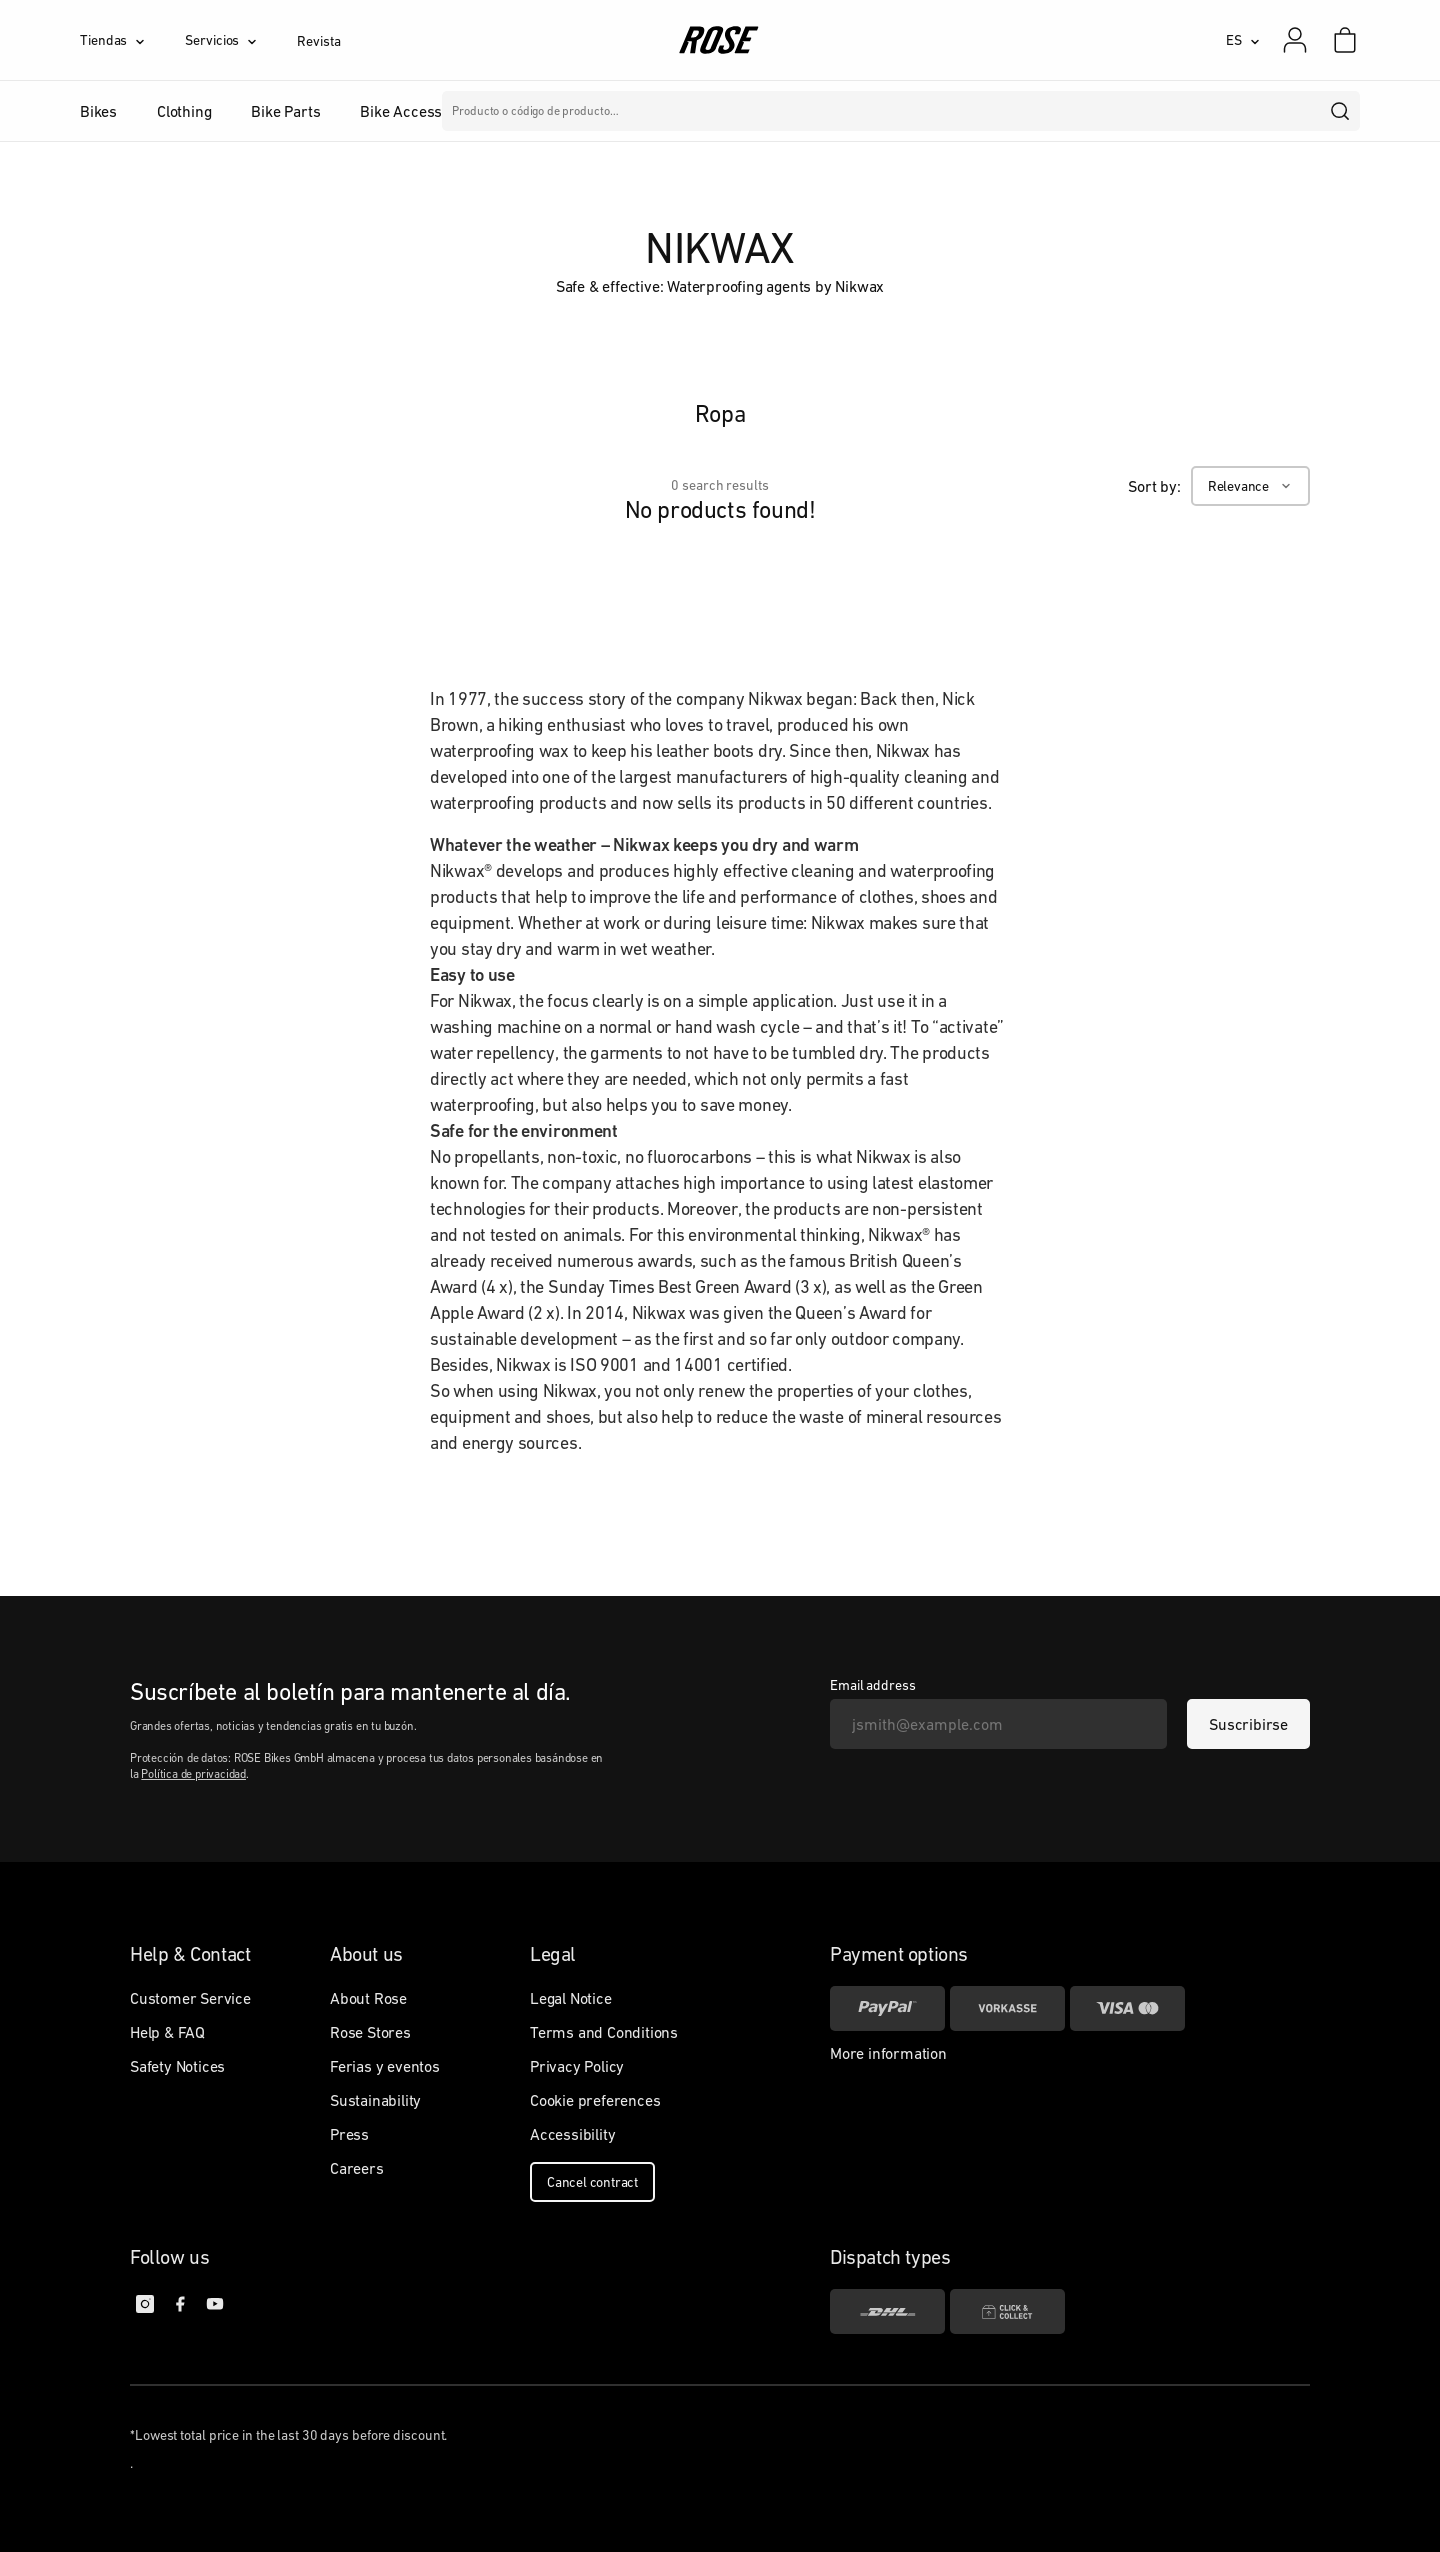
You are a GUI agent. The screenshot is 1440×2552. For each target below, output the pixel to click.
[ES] (1243, 40)
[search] (1341, 111)
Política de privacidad (193, 1774)
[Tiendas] (132, 40)
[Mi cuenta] (1295, 40)
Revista (318, 41)
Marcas (631, 111)
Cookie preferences (595, 2100)
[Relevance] (1250, 486)
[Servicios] (241, 40)
